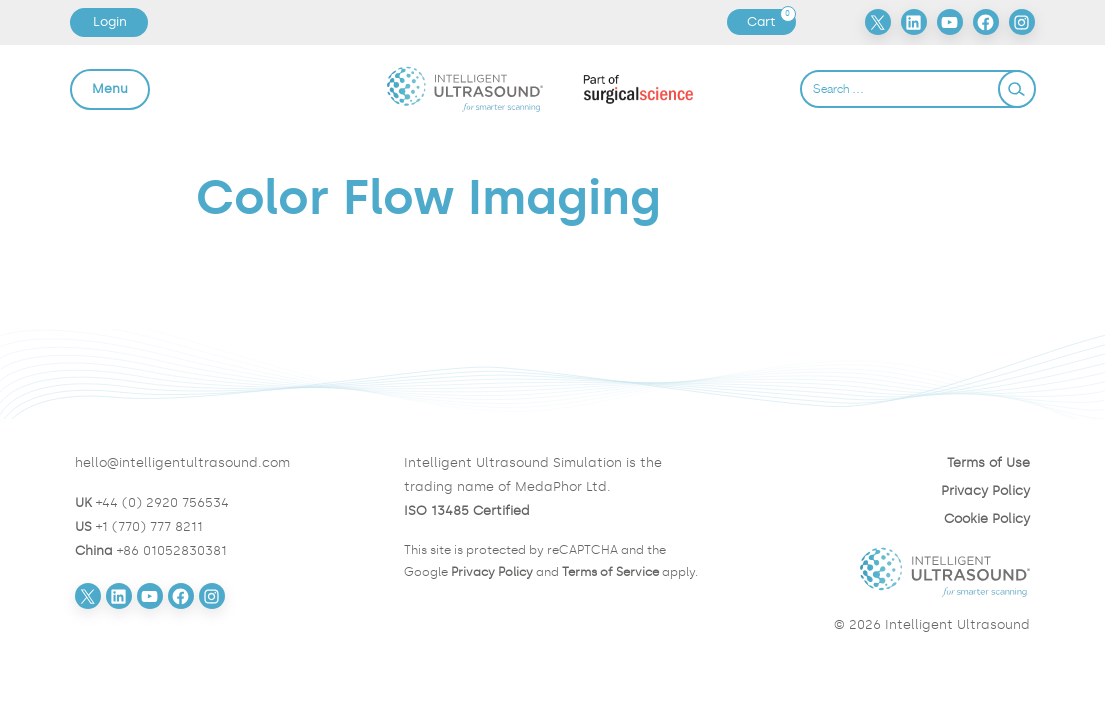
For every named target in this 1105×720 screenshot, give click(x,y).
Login (110, 21)
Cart (771, 22)
